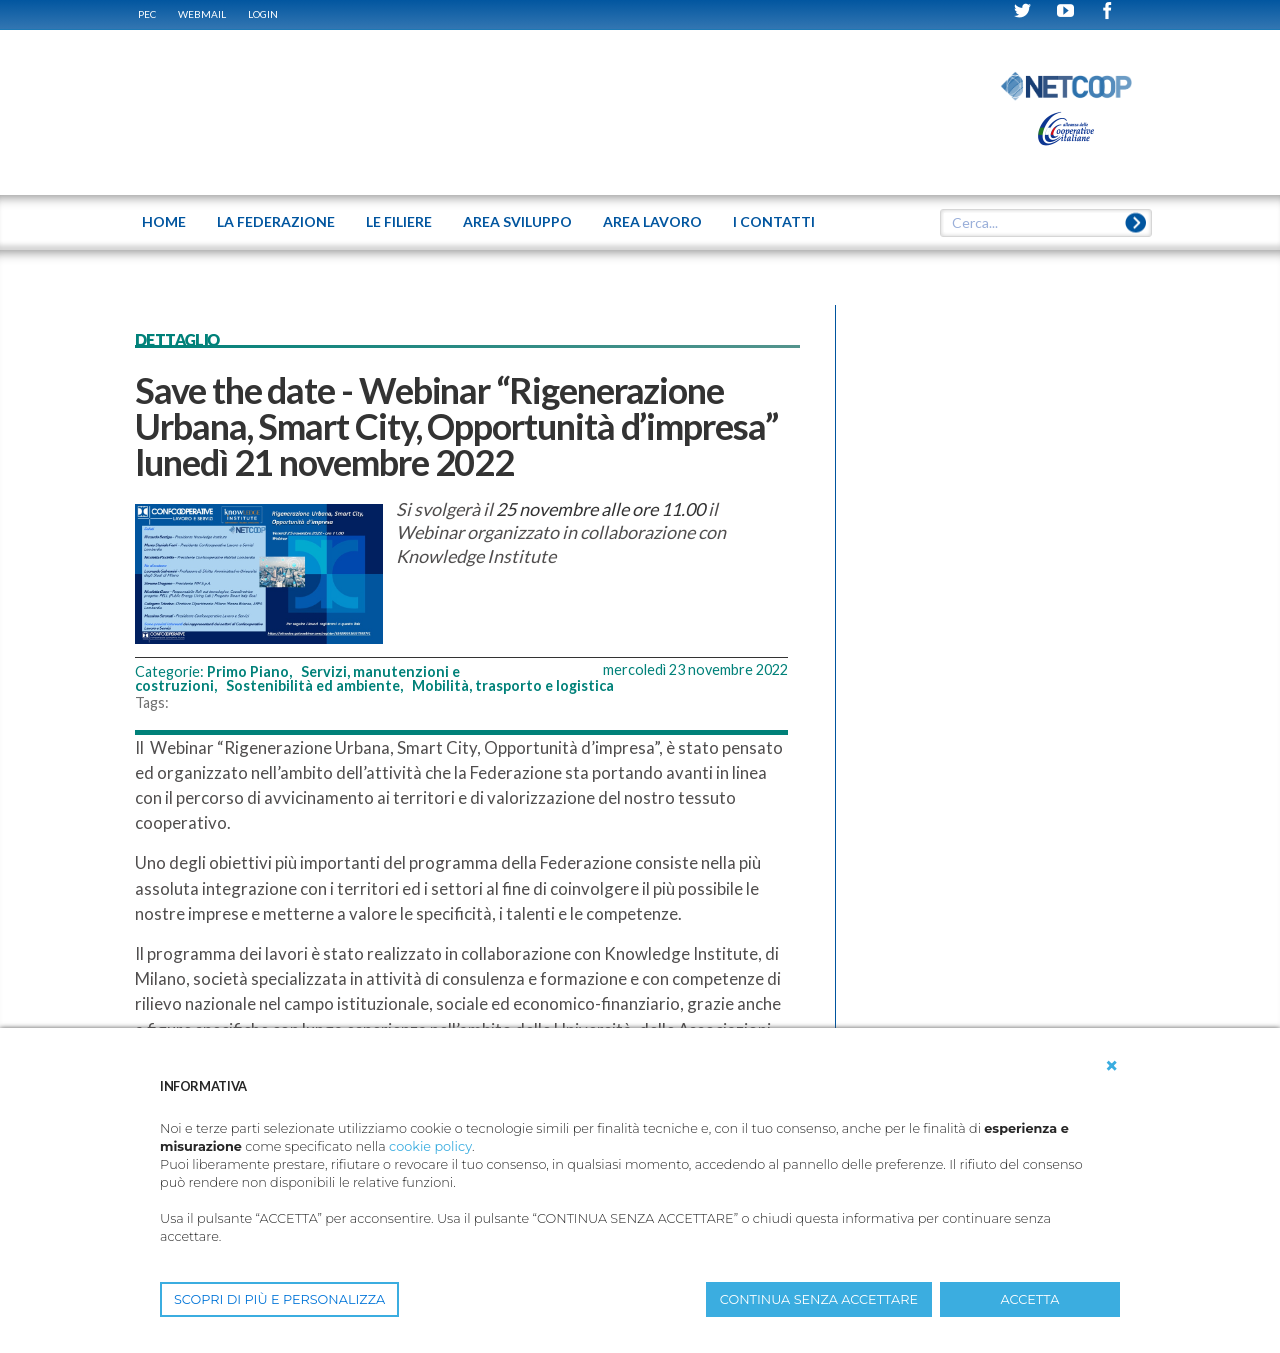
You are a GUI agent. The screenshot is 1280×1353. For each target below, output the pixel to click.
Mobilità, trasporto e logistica (513, 685)
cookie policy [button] (430, 1146)
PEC (147, 14)
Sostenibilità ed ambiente (313, 685)
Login (263, 14)
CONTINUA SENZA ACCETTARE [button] (819, 1299)
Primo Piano (248, 671)
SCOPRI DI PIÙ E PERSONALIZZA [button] (279, 1299)
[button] (1112, 1066)
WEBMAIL (202, 14)
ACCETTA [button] (1030, 1299)
